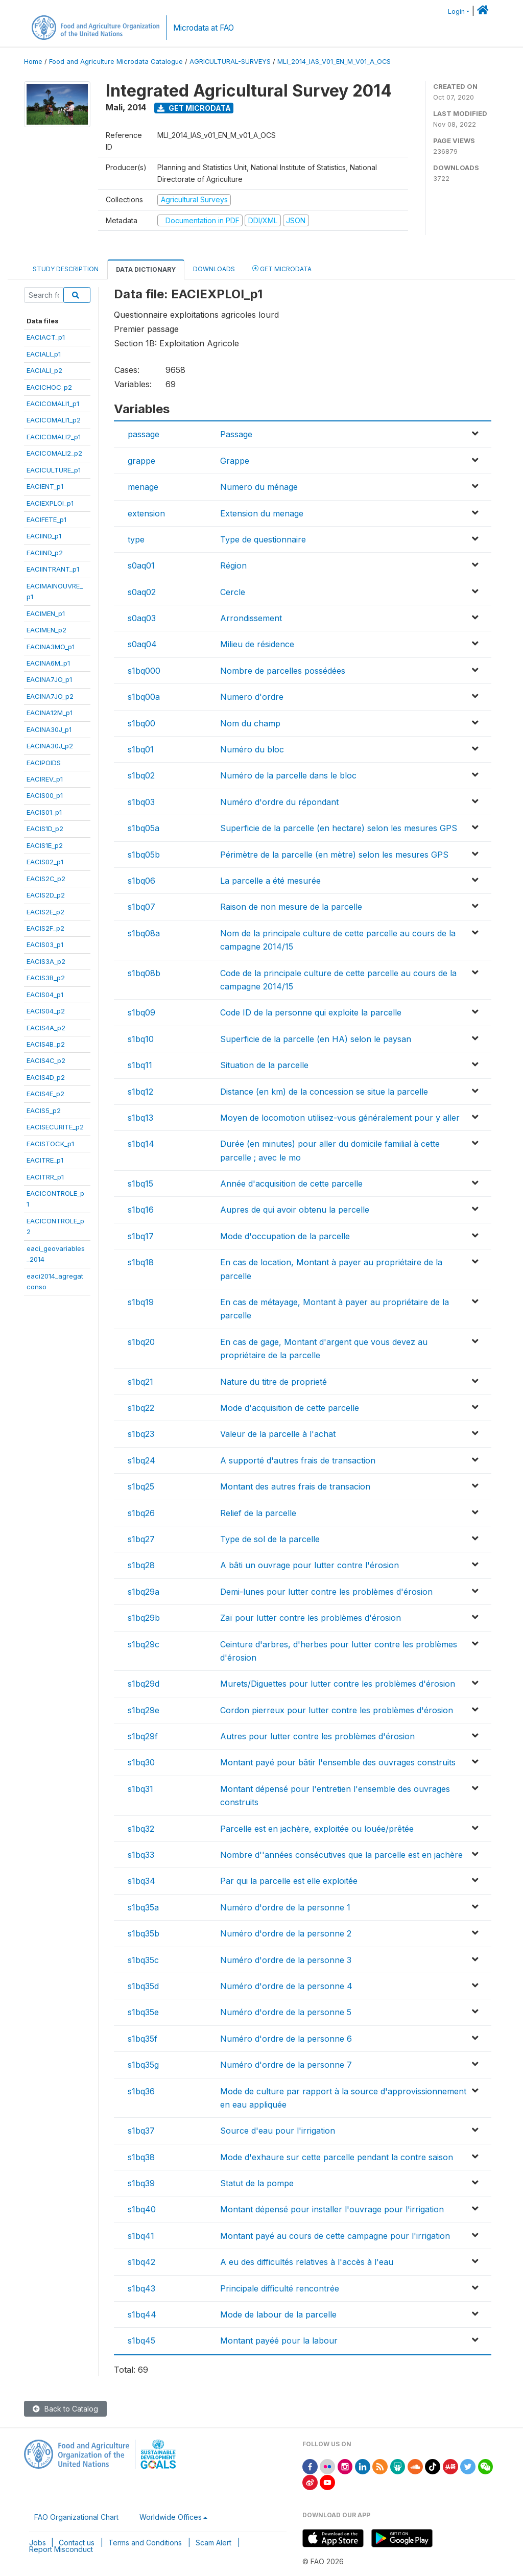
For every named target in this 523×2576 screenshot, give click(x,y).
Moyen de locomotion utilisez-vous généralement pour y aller (340, 1118)
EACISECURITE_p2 (55, 1127)
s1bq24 (141, 1460)
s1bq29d (143, 1684)
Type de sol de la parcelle (270, 1539)
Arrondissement (251, 618)
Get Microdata (194, 108)
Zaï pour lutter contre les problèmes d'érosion (310, 1618)
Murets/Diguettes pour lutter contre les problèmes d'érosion (337, 1684)
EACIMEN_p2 (46, 630)
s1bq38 (141, 2157)
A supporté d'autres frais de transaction (297, 1460)
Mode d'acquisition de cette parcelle (289, 1408)
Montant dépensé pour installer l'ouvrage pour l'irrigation (332, 2209)
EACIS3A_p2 (46, 961)
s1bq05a (143, 828)
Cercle (232, 592)
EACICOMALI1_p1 (53, 403)
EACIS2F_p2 (45, 928)
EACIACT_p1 (46, 337)
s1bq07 (141, 907)
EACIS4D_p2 (46, 1077)
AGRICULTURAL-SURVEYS (230, 61)
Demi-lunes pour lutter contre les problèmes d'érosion (326, 1592)
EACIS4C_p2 (46, 1060)
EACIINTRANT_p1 (53, 569)
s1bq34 (141, 1881)
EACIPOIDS (44, 763)
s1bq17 (141, 1236)
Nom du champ (250, 723)
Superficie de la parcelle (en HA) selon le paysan (315, 1039)
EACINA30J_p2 (50, 746)
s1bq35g (143, 2065)
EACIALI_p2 (44, 370)
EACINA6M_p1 (48, 663)
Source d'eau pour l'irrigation (277, 2130)
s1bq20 (141, 1342)
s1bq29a (143, 1592)
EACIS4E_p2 (45, 1094)
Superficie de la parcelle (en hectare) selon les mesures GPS (338, 828)
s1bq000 (144, 671)
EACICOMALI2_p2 (54, 453)
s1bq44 (142, 2314)
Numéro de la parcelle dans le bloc (288, 775)
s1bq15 (140, 1183)
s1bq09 (141, 1012)
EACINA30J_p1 (49, 729)
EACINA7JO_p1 (49, 679)
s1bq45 (141, 2340)
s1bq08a (144, 933)
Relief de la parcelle (258, 1513)
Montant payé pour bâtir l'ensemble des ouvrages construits (338, 1762)
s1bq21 (140, 1382)
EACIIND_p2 (45, 553)
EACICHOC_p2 (49, 387)
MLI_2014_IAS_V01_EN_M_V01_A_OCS (334, 61)
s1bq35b (143, 1933)
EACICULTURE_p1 (54, 470)
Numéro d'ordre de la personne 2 (285, 1933)
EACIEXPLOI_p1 (50, 503)
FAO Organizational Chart (76, 2517)
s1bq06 (141, 881)
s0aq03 (142, 618)
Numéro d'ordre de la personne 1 (285, 1907)
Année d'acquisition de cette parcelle (291, 1183)
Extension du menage (261, 513)
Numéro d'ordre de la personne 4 (286, 1986)
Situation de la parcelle (264, 1065)
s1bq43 (141, 2288)
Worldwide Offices (170, 2517)
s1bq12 (140, 1091)
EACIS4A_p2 (46, 1028)
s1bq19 (141, 1302)
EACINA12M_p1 (50, 712)
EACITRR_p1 (45, 1177)
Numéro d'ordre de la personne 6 (286, 2039)
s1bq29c (143, 1644)
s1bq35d (143, 1986)
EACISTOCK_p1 (50, 1144)
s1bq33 (141, 1855)
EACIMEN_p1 (46, 613)
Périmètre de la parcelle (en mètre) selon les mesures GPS (334, 854)
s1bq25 (141, 1486)
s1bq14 (141, 1144)
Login (456, 11)
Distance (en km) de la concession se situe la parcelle (324, 1091)
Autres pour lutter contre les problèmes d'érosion (317, 1736)
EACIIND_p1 (44, 536)
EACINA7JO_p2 (50, 696)
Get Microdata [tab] (282, 268)
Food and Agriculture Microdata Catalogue (116, 61)
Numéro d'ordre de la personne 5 (285, 2012)
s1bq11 (140, 1065)
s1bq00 (141, 723)
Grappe (234, 461)
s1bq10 (141, 1039)
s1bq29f (143, 1736)
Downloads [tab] (214, 269)
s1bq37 (141, 2130)
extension (146, 513)
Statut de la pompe (257, 2183)
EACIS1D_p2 (45, 828)
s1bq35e (143, 2012)
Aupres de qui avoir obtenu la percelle (294, 1209)
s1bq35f (142, 2039)
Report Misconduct (61, 2549)
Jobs (37, 2542)
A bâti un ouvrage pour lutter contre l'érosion (309, 1565)
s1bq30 (141, 1762)
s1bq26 (141, 1513)
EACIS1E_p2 (45, 845)
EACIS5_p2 (44, 1110)
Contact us (76, 2542)
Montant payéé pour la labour (279, 2340)
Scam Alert (213, 2542)
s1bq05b (144, 854)
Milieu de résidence (257, 644)
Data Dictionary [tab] (146, 269)
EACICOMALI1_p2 (54, 420)
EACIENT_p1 (45, 486)
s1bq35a (143, 1907)
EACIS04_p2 (46, 1011)
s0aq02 (142, 592)
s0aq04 (142, 644)
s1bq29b (144, 1618)
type (136, 539)
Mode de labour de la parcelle (278, 2314)
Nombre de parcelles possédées (282, 671)
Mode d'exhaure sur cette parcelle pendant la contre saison (336, 2157)
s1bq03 (141, 802)
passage (143, 434)
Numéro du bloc (252, 749)
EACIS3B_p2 (46, 978)
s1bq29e (143, 1710)
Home (33, 61)
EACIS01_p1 (44, 812)
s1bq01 (141, 749)
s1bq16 (141, 1209)
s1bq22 (141, 1408)
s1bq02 (141, 775)
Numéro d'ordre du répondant (279, 802)
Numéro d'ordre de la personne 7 (286, 2065)
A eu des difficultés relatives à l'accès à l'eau (306, 2262)
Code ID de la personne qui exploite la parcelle (310, 1012)
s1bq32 (141, 1829)
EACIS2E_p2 (45, 912)
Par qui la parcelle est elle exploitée (289, 1881)
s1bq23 (141, 1434)
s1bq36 (141, 2091)
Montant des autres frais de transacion (295, 1486)
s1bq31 (140, 1789)
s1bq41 (141, 2236)
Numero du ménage (259, 487)
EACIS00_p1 (45, 795)
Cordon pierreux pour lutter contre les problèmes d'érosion (336, 1710)
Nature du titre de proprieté (273, 1382)
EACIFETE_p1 (46, 519)
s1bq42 (141, 2262)
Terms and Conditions (145, 2542)
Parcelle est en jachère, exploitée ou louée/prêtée (317, 1829)
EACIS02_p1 (45, 862)
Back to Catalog (65, 2408)
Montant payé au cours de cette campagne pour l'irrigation (335, 2236)
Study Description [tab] (66, 269)
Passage (236, 434)
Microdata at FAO (203, 28)
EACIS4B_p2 (46, 1044)
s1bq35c (143, 1960)
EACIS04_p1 (45, 994)
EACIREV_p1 (45, 779)
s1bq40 (142, 2209)
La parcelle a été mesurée (270, 881)
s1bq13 (140, 1118)
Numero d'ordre (251, 697)
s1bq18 (141, 1262)
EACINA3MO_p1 (51, 647)
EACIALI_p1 (44, 354)
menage (143, 487)
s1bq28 (141, 1565)
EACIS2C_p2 (46, 879)
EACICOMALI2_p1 (54, 437)
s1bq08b (144, 973)
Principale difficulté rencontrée (279, 2288)
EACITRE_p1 (45, 1160)
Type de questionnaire (263, 539)
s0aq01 (141, 565)
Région (233, 565)
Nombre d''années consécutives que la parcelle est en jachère (341, 1855)
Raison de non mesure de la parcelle (291, 907)
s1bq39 (141, 2183)
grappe (141, 461)
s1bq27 (141, 1539)
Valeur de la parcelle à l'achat (278, 1434)
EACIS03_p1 (45, 944)
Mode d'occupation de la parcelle (285, 1236)
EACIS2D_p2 (46, 895)
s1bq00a (144, 697)
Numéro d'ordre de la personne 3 (285, 1960)
